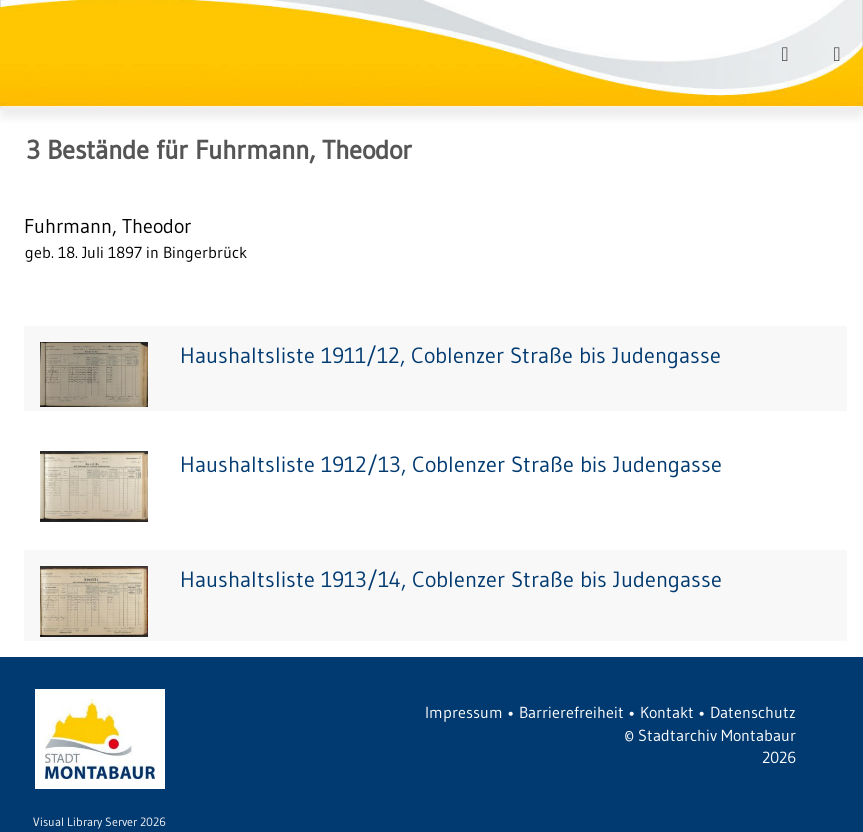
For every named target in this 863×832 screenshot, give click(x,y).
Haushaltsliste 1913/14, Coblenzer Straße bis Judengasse (451, 579)
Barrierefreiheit (571, 712)
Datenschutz (753, 712)
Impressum (464, 712)
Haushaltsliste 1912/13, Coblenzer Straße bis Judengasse (451, 464)
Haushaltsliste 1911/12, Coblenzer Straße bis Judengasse (450, 355)
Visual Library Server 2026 (99, 821)
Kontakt (667, 712)
